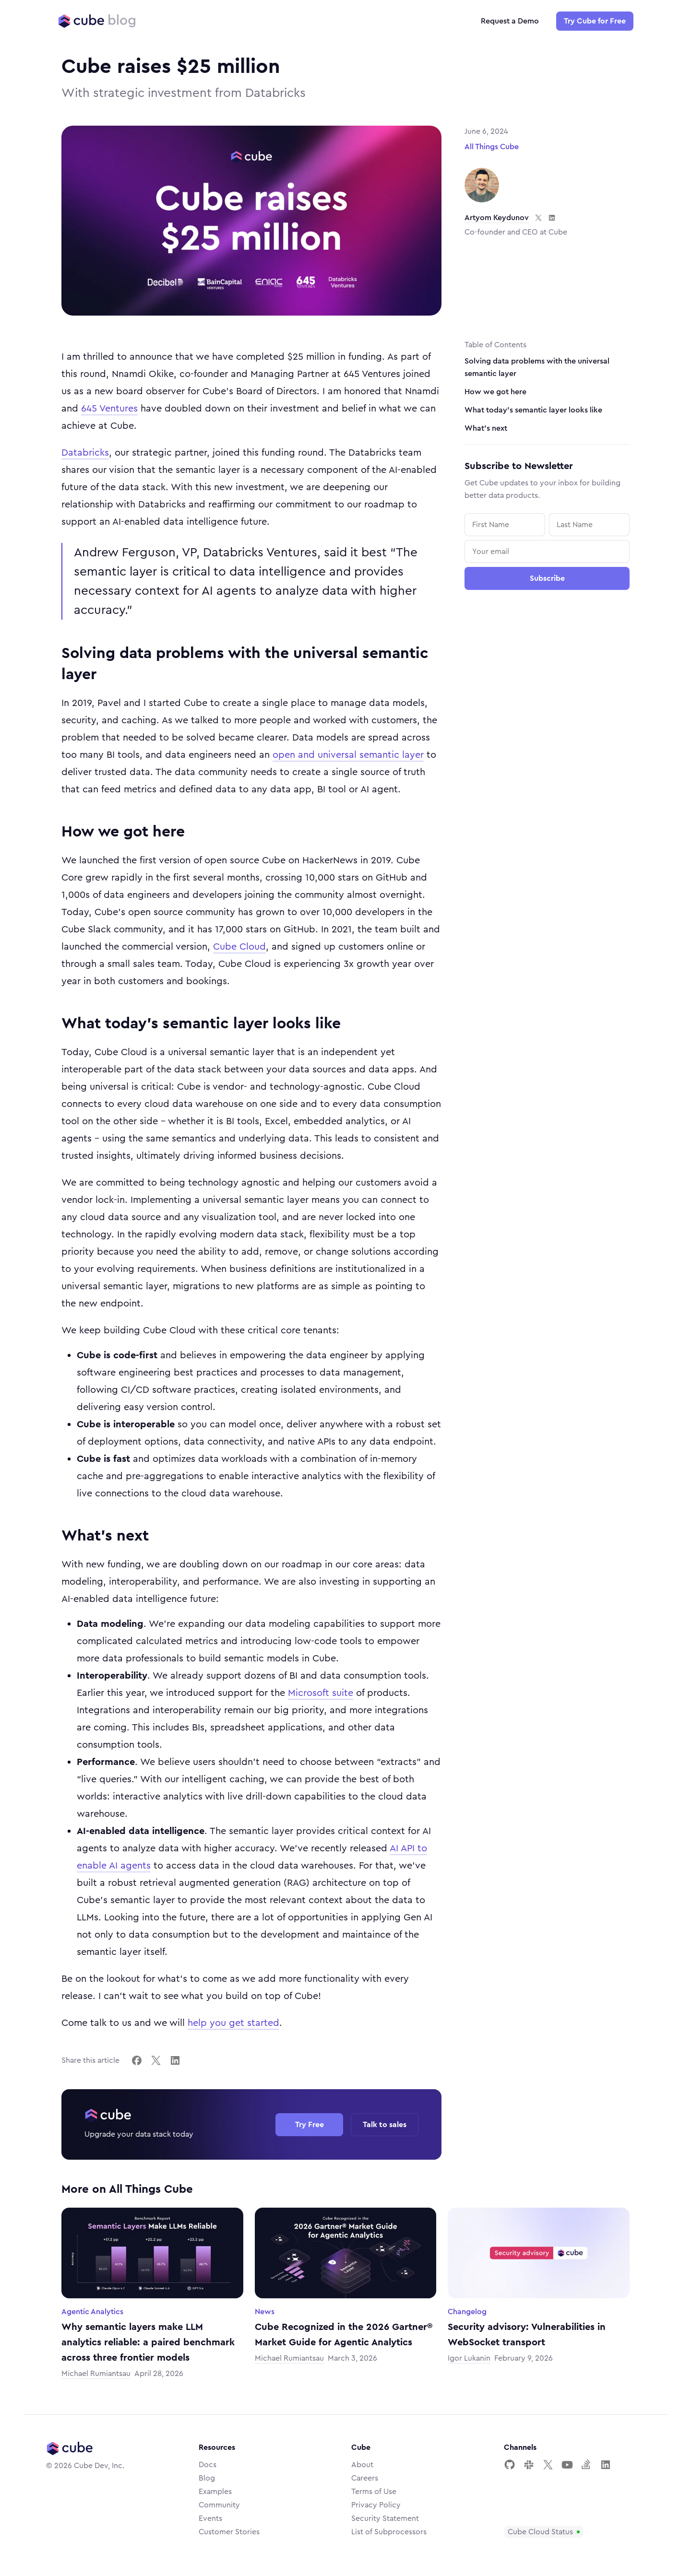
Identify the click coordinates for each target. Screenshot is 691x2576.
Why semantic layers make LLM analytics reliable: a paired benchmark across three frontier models (148, 2342)
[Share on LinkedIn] (175, 2060)
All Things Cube (492, 147)
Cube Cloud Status (540, 2532)
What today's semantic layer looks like (533, 410)
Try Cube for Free (595, 21)
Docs (207, 2465)
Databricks (85, 453)
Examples (215, 2491)
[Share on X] (156, 2060)
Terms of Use (373, 2491)
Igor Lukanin (469, 2358)
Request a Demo (510, 21)
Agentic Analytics (92, 2312)
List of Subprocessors (389, 2532)
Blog (207, 2478)
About (362, 2465)
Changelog (467, 2312)
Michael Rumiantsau (96, 2373)
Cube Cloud (239, 947)
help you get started (233, 2023)
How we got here (495, 392)
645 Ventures (109, 408)
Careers (364, 2478)
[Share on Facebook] (137, 2060)
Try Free (309, 2125)
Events (210, 2518)
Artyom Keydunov (497, 218)
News (264, 2312)
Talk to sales (384, 2125)
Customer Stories (229, 2532)
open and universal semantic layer (348, 755)
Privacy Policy (376, 2505)
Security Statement (385, 2518)
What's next (486, 428)
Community (219, 2505)
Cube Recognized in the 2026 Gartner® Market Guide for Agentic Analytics (343, 2334)
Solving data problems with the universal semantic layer (537, 367)
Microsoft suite (320, 1693)
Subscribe (547, 578)
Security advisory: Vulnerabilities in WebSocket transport (527, 2334)
